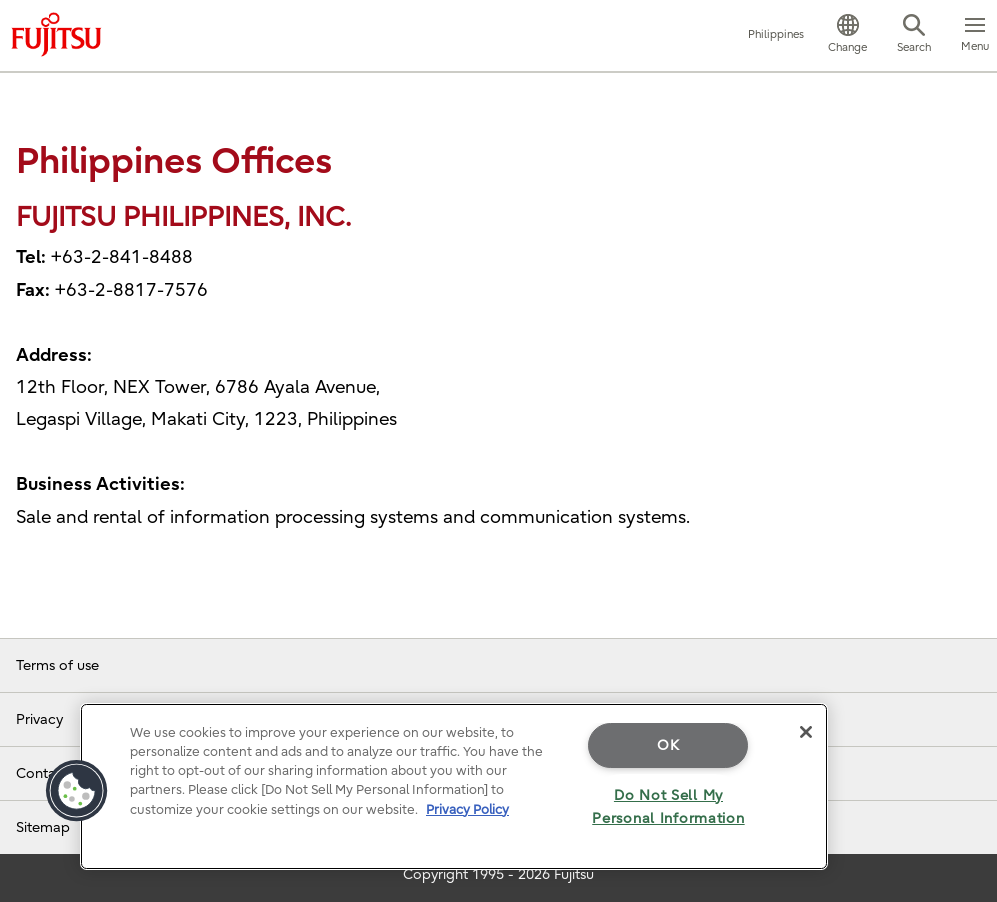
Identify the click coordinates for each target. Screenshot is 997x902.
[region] (454, 786)
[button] (847, 36)
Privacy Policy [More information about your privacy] (467, 809)
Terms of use (57, 665)
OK (668, 745)
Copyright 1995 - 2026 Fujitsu (498, 874)
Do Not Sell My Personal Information (668, 807)
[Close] (806, 732)
